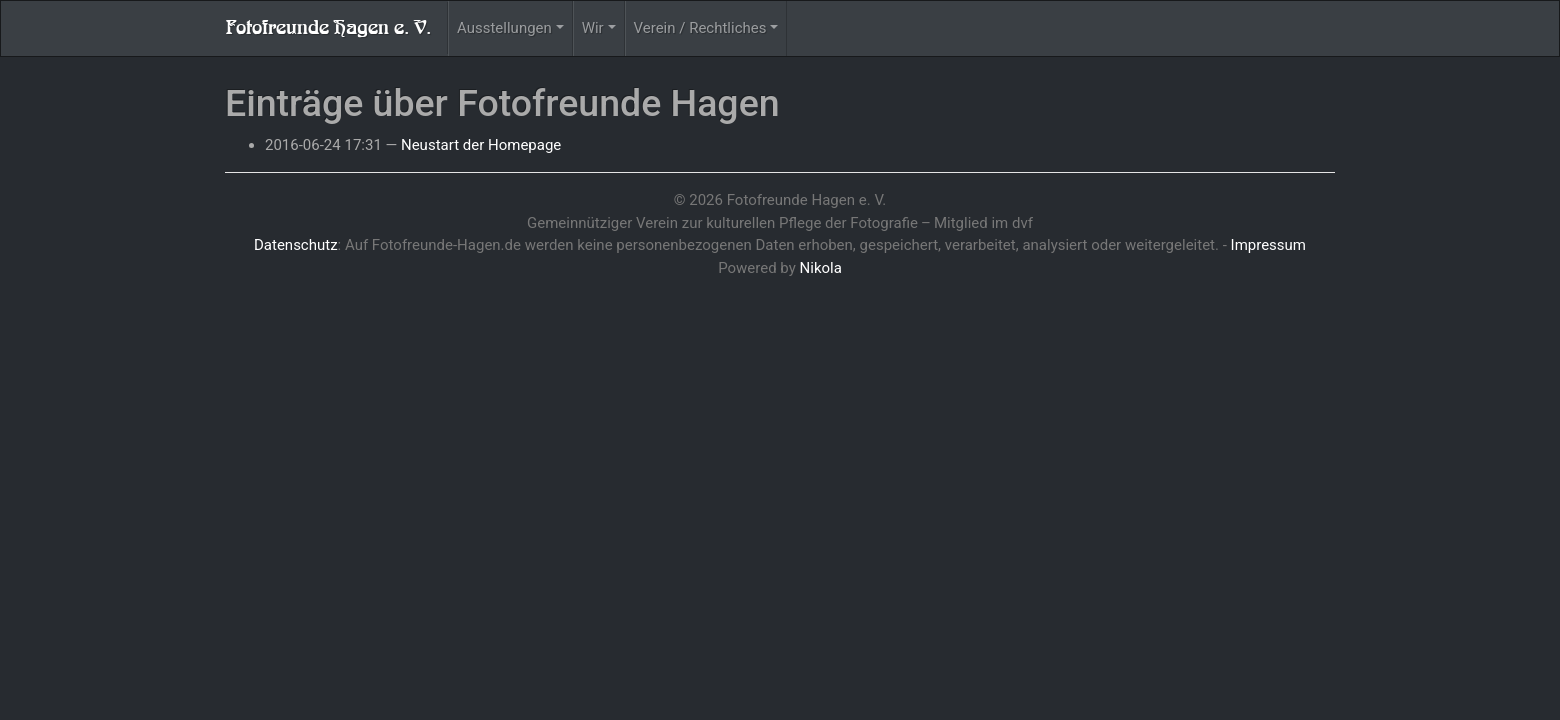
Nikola (821, 268)
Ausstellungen (504, 28)
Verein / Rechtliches (700, 28)
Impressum (1268, 245)
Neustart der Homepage (481, 145)
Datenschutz (296, 245)
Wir (593, 28)
